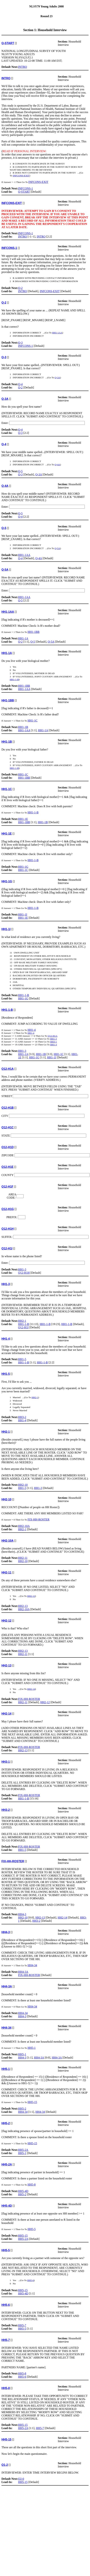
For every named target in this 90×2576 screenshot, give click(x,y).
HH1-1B (23, 727)
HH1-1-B (14, 679)
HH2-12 (31, 1596)
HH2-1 (22, 1320)
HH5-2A (23, 2149)
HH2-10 (23, 1484)
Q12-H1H (24, 1272)
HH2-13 (23, 1606)
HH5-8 (31, 2184)
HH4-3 (22, 1914)
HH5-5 (31, 2229)
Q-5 (20, 471)
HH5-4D (23, 2191)
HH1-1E (23, 818)
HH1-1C (32, 720)
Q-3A (57, 377)
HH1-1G (23, 866)
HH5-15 (32, 2102)
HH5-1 (31, 2047)
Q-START (24, 191)
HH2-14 (31, 1689)
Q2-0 (21, 2478)
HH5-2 (22, 2108)
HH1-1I (22, 914)
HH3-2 (22, 1417)
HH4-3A (23, 1971)
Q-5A (57, 548)
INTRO (22, 66)
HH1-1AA (57, 332)
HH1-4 (31, 1029)
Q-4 (20, 384)
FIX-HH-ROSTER (38, 1519)
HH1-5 (22, 1359)
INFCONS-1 (25, 188)
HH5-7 (22, 2325)
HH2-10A (24, 1526)
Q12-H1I (23, 1327)
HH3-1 (53, 1041)
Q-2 (20, 287)
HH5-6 (30, 2280)
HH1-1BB (33, 631)
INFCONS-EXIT (21, 175)
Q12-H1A (52, 1036)
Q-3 (20, 342)
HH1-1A (23, 638)
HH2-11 (23, 1557)
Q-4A (57, 464)
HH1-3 (53, 1038)
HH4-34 (32, 1965)
